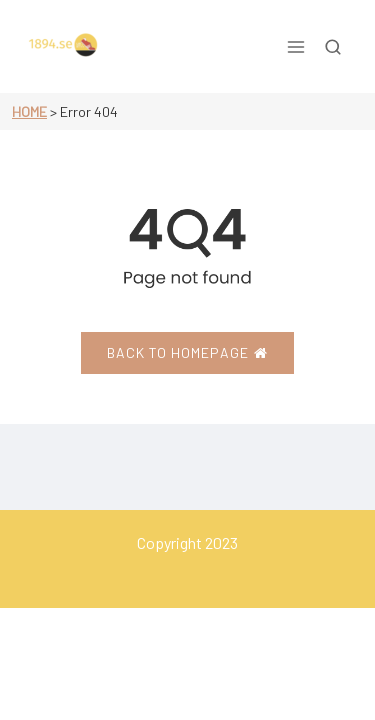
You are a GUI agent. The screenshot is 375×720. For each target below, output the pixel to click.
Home (29, 111)
